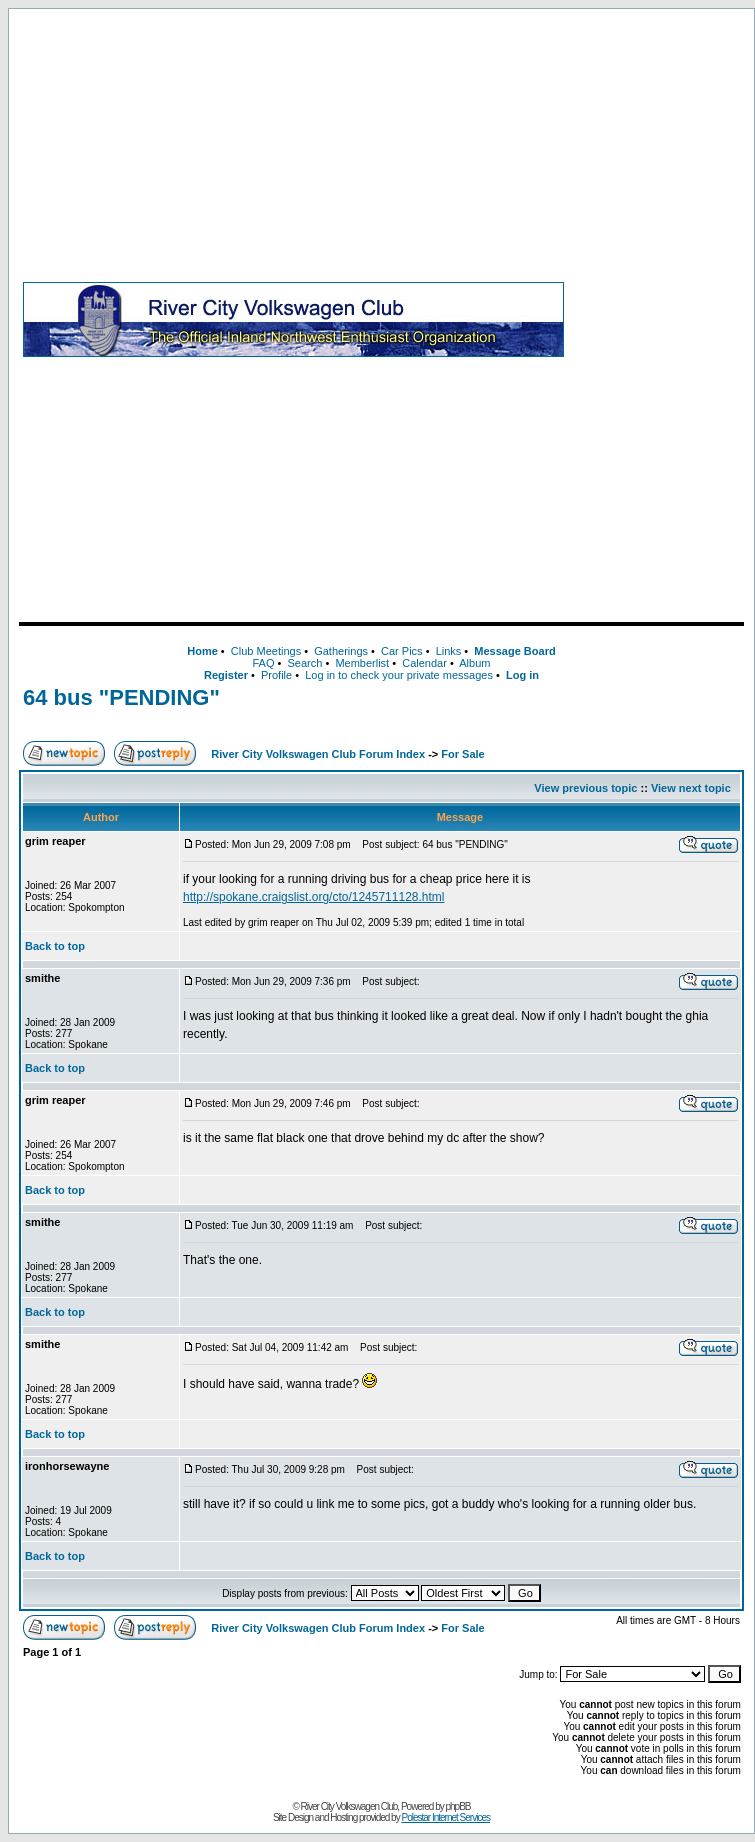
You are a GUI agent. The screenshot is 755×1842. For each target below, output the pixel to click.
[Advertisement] (658, 319)
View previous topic (585, 788)
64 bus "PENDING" (121, 697)
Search (304, 663)
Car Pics (402, 651)
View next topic (691, 788)
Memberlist (362, 663)
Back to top (55, 946)
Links (449, 651)
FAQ (263, 663)
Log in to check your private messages (399, 675)
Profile (276, 675)
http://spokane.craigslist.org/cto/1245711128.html (314, 897)
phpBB (458, 1806)
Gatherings (341, 651)
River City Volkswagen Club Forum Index (318, 754)
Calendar (424, 663)
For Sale (462, 754)
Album (474, 663)
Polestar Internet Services (445, 1817)
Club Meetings (266, 651)
